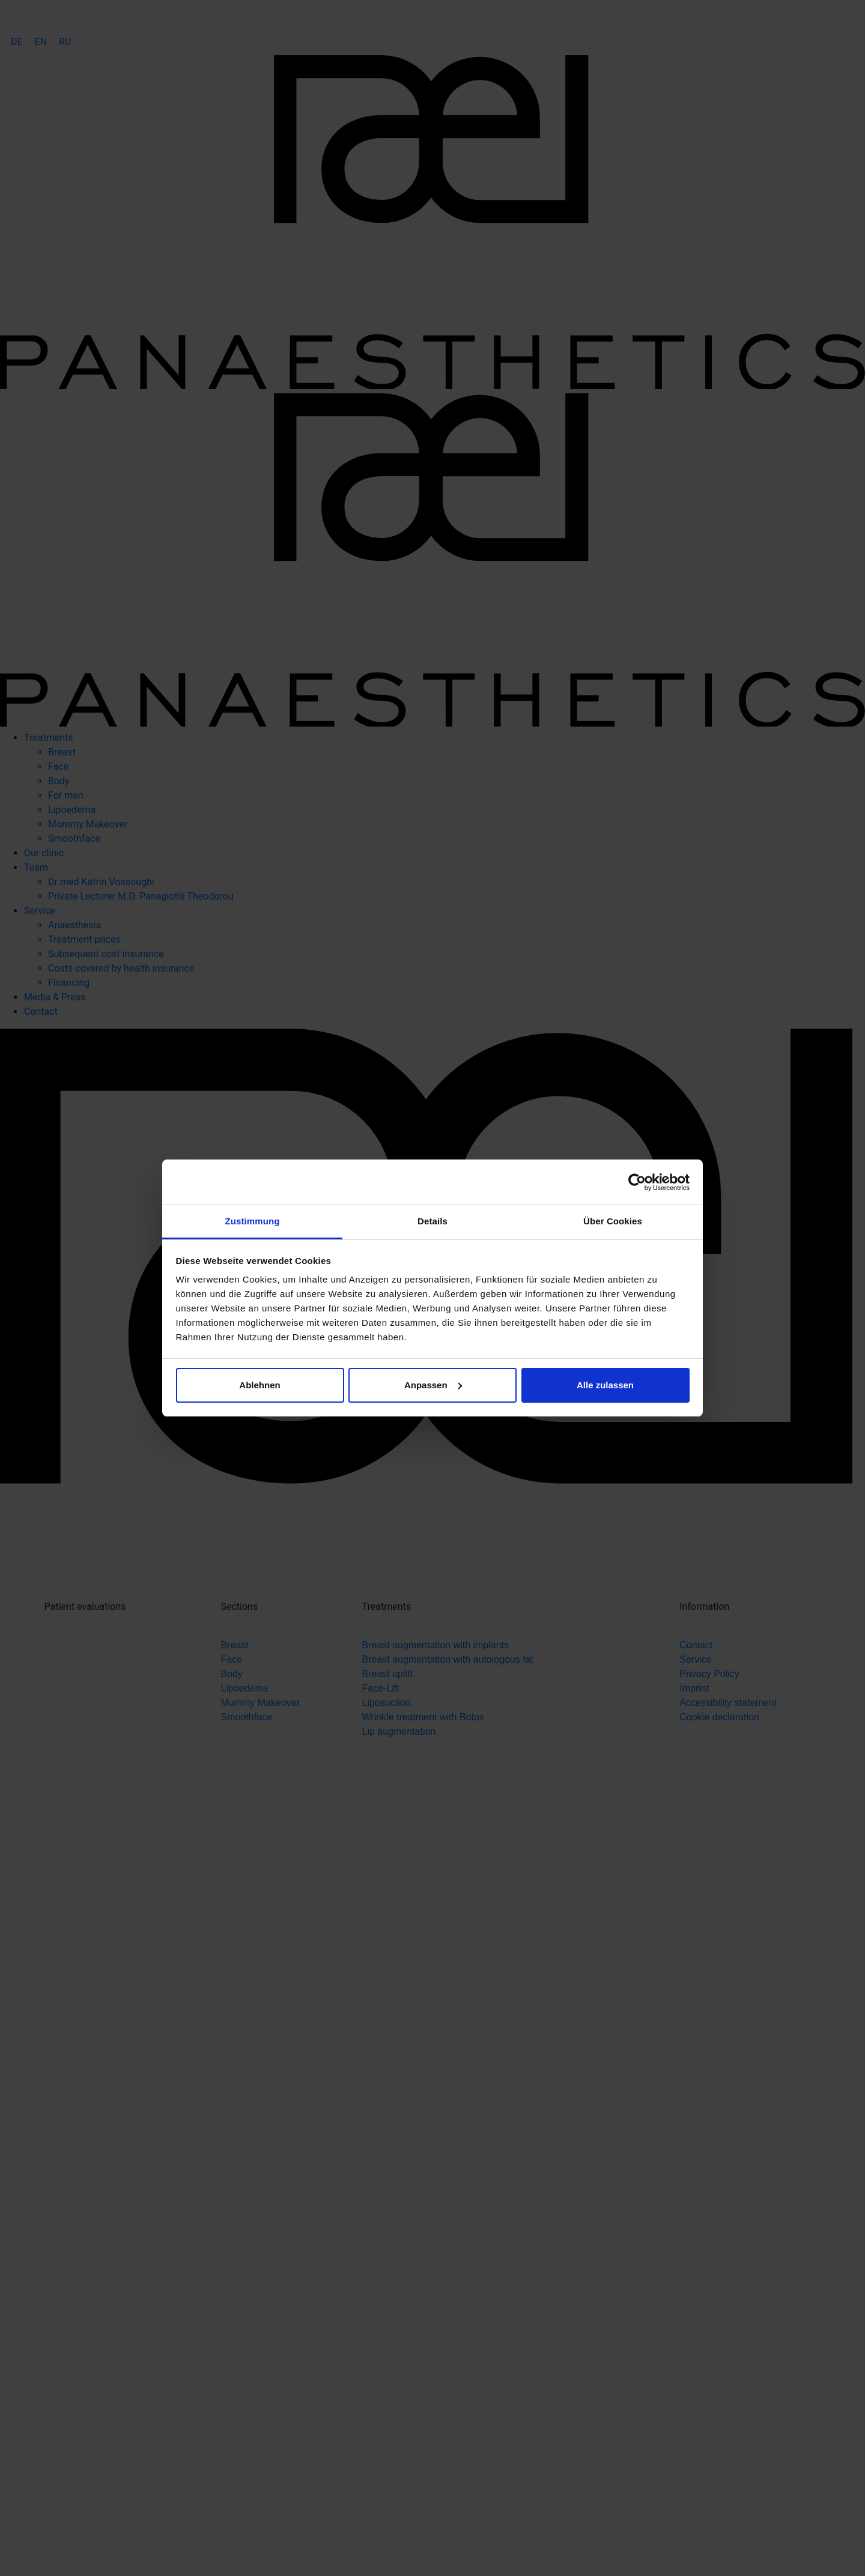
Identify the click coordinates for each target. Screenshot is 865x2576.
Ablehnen (259, 1385)
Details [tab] (432, 1221)
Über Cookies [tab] (612, 1221)
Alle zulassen (605, 1385)
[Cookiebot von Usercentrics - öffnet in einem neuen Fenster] (637, 1182)
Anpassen (433, 1385)
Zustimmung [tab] (252, 1221)
